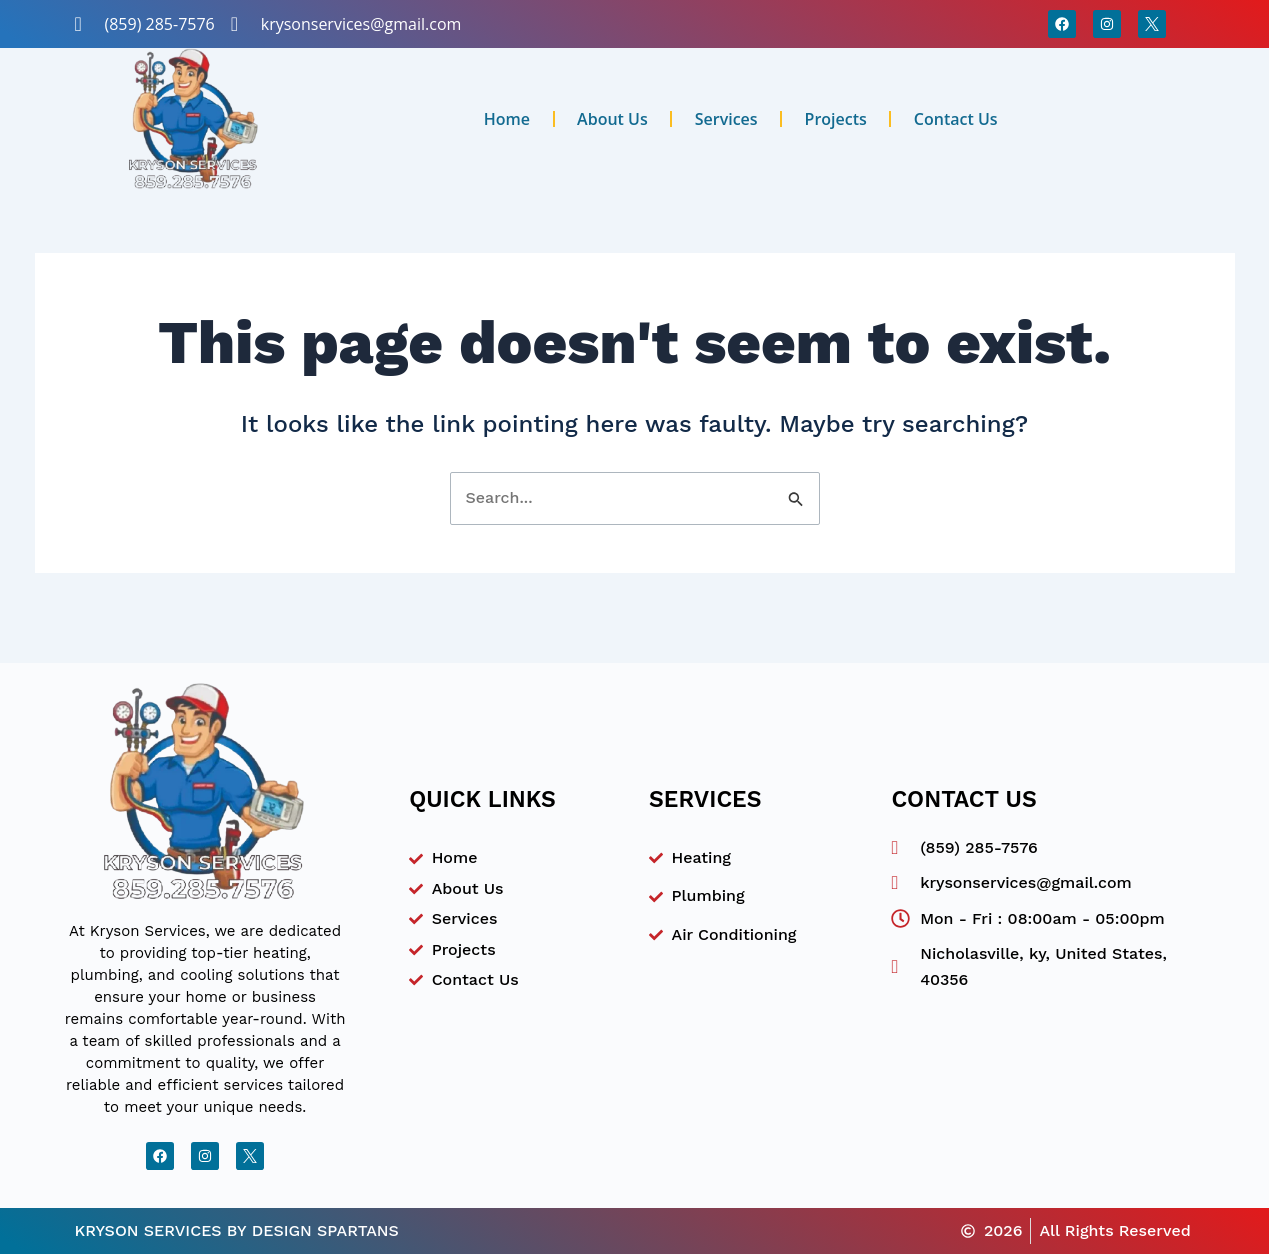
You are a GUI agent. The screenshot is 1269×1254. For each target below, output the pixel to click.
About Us (612, 119)
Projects (836, 119)
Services (726, 119)
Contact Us (956, 119)
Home (507, 119)
